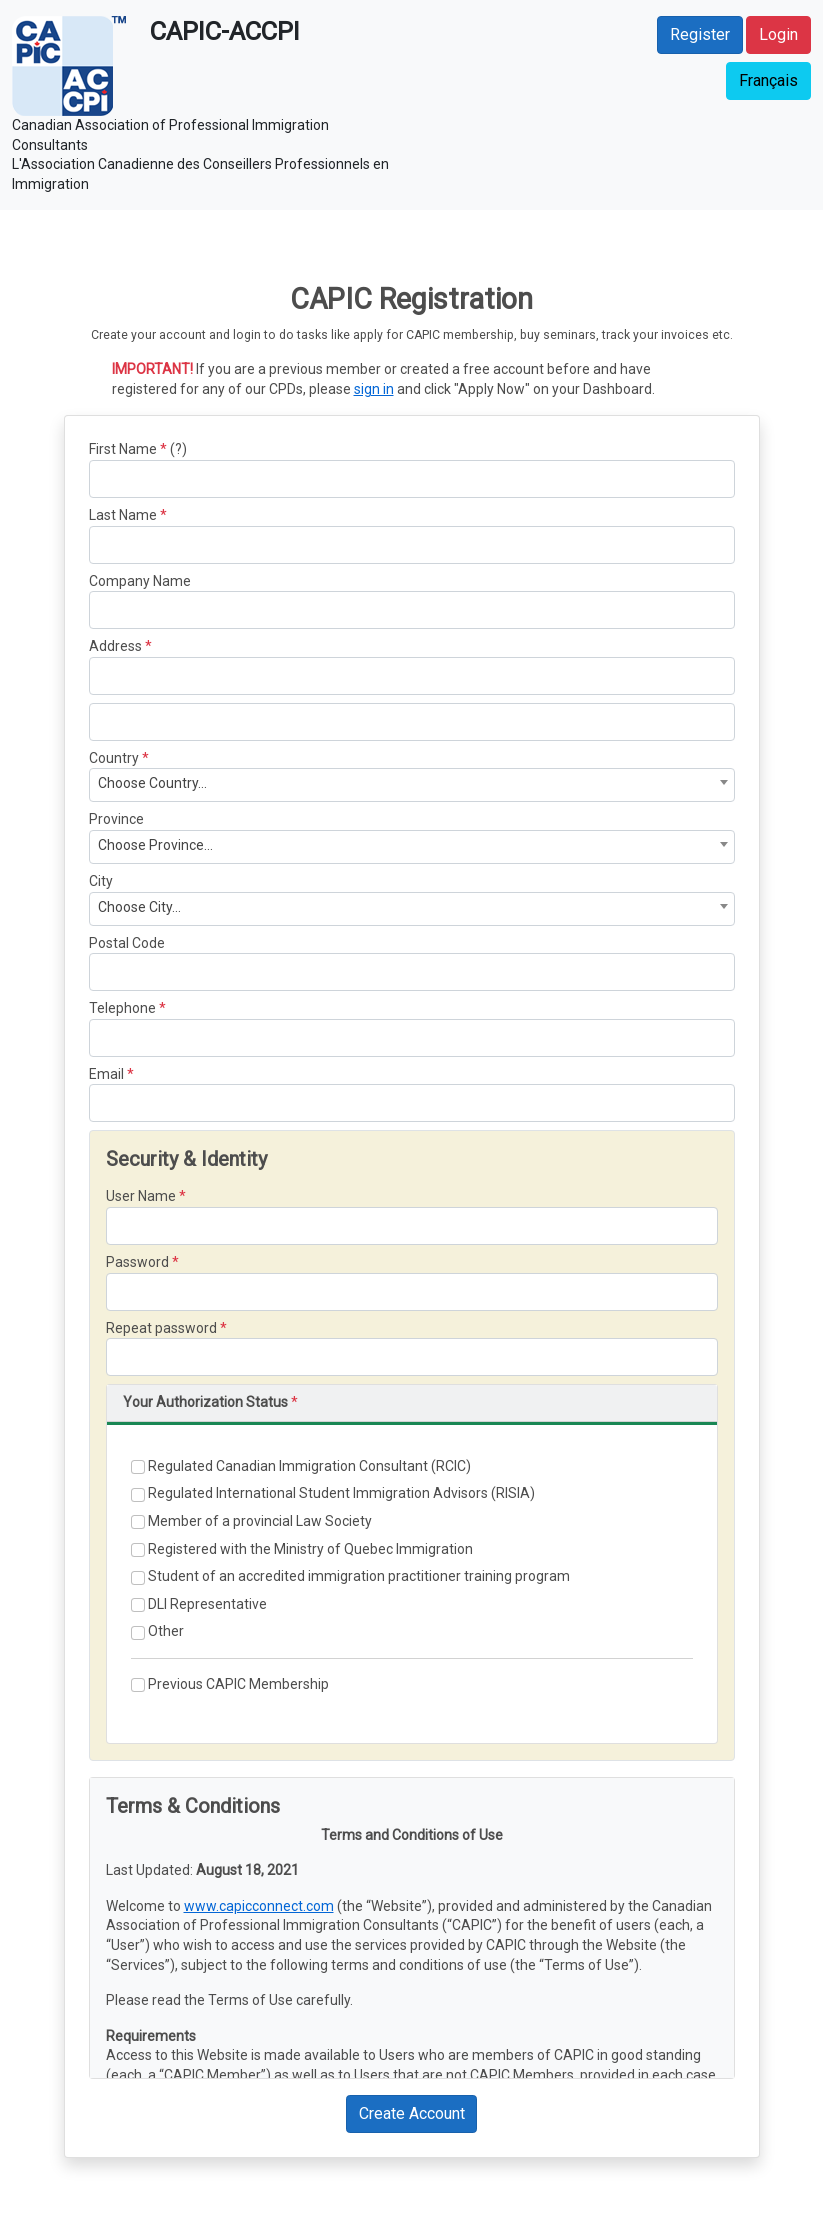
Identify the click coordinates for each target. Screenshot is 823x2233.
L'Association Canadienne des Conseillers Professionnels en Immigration (200, 174)
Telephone (122, 1008)
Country (114, 758)
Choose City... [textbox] (139, 907)
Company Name (140, 581)
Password (137, 1262)
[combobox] (412, 785)
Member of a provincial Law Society (251, 1521)
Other (157, 1631)
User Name (141, 1196)
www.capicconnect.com (259, 1906)
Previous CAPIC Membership (230, 1684)
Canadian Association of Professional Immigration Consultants (170, 135)
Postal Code (127, 943)
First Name (123, 449)
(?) (178, 449)
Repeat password (161, 1328)
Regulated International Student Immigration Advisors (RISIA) (333, 1493)
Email (106, 1074)
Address (115, 646)
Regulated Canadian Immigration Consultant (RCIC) (301, 1466)
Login (778, 34)
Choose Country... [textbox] (152, 783)
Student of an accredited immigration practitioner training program (350, 1576)
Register (700, 34)
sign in (374, 389)
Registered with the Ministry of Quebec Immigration (302, 1549)
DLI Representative (199, 1604)
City (101, 881)
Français (768, 80)
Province (116, 819)
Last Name (123, 515)
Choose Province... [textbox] (155, 845)
